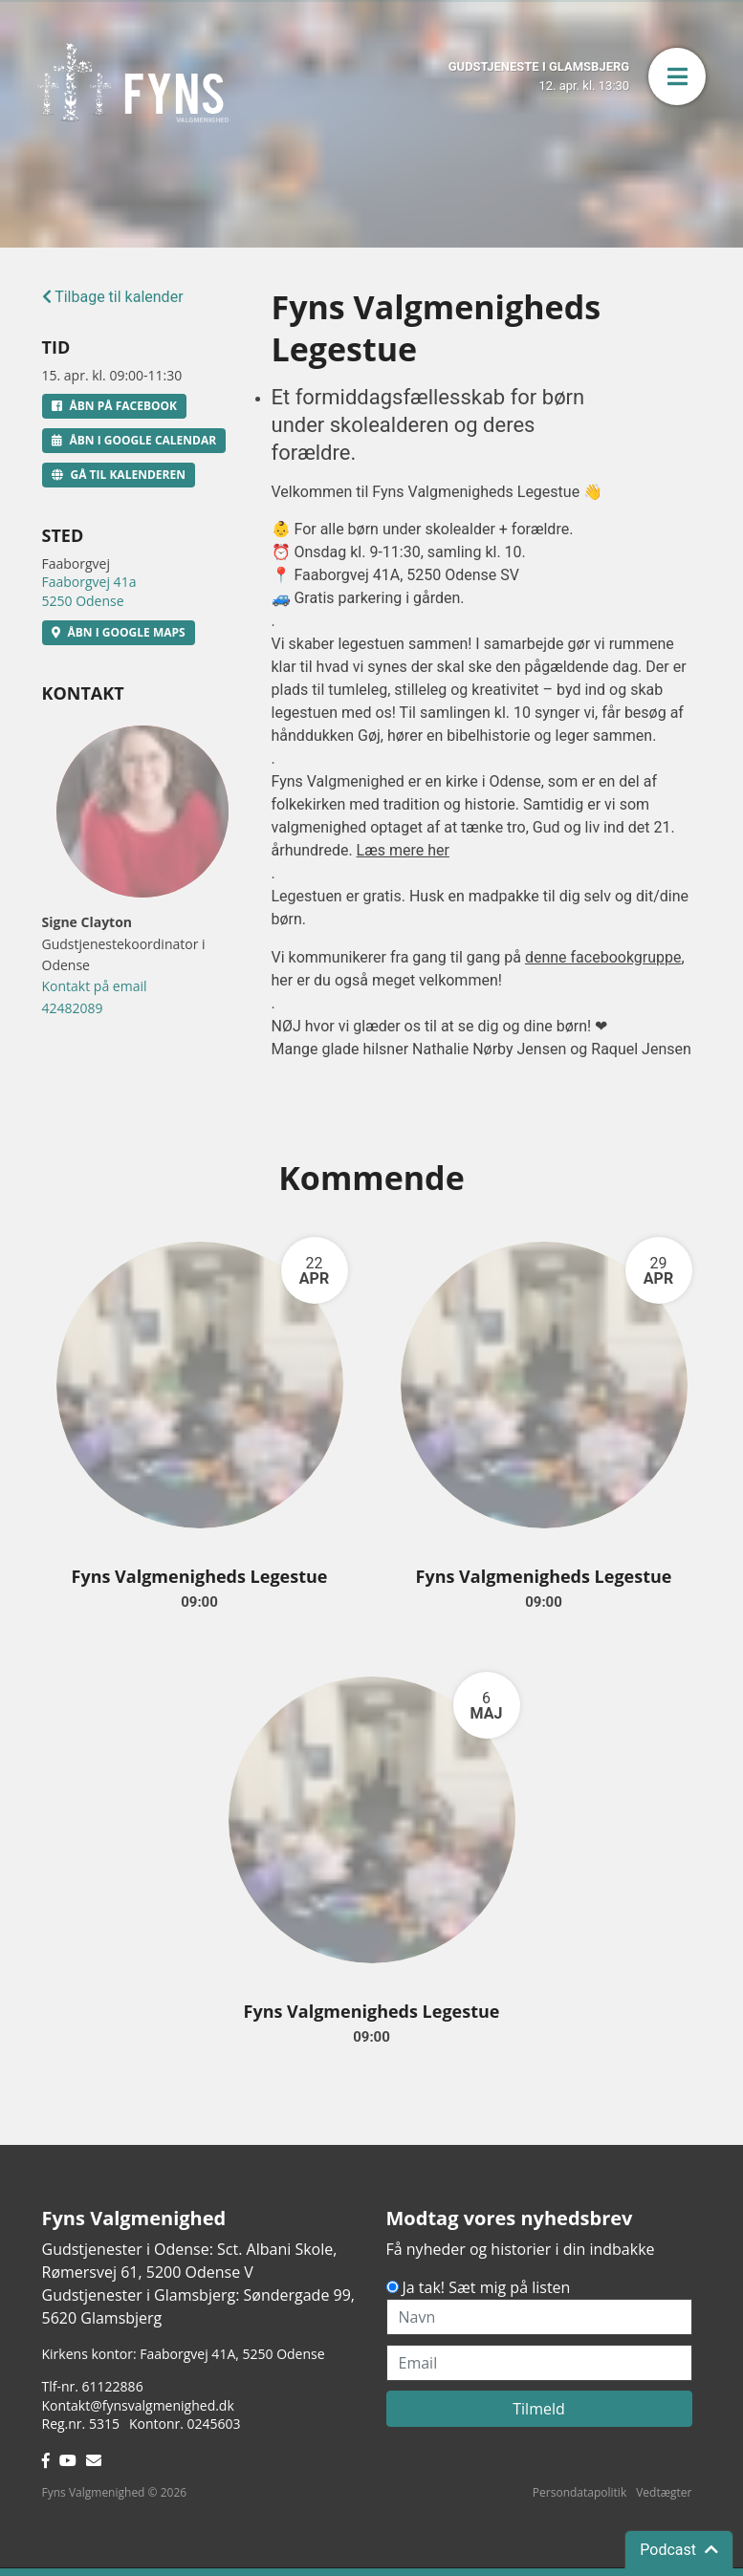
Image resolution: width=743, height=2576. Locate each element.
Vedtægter (663, 2492)
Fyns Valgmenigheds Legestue (200, 1576)
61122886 (112, 2386)
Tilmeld (539, 2408)
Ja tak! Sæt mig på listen (487, 2287)
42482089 (72, 1008)
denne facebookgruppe (603, 957)
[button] (677, 76)
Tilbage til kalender (113, 297)
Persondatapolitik (579, 2492)
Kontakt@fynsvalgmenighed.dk (138, 2405)
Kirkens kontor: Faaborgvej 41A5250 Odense (183, 2354)
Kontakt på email (94, 986)
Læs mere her (403, 850)
